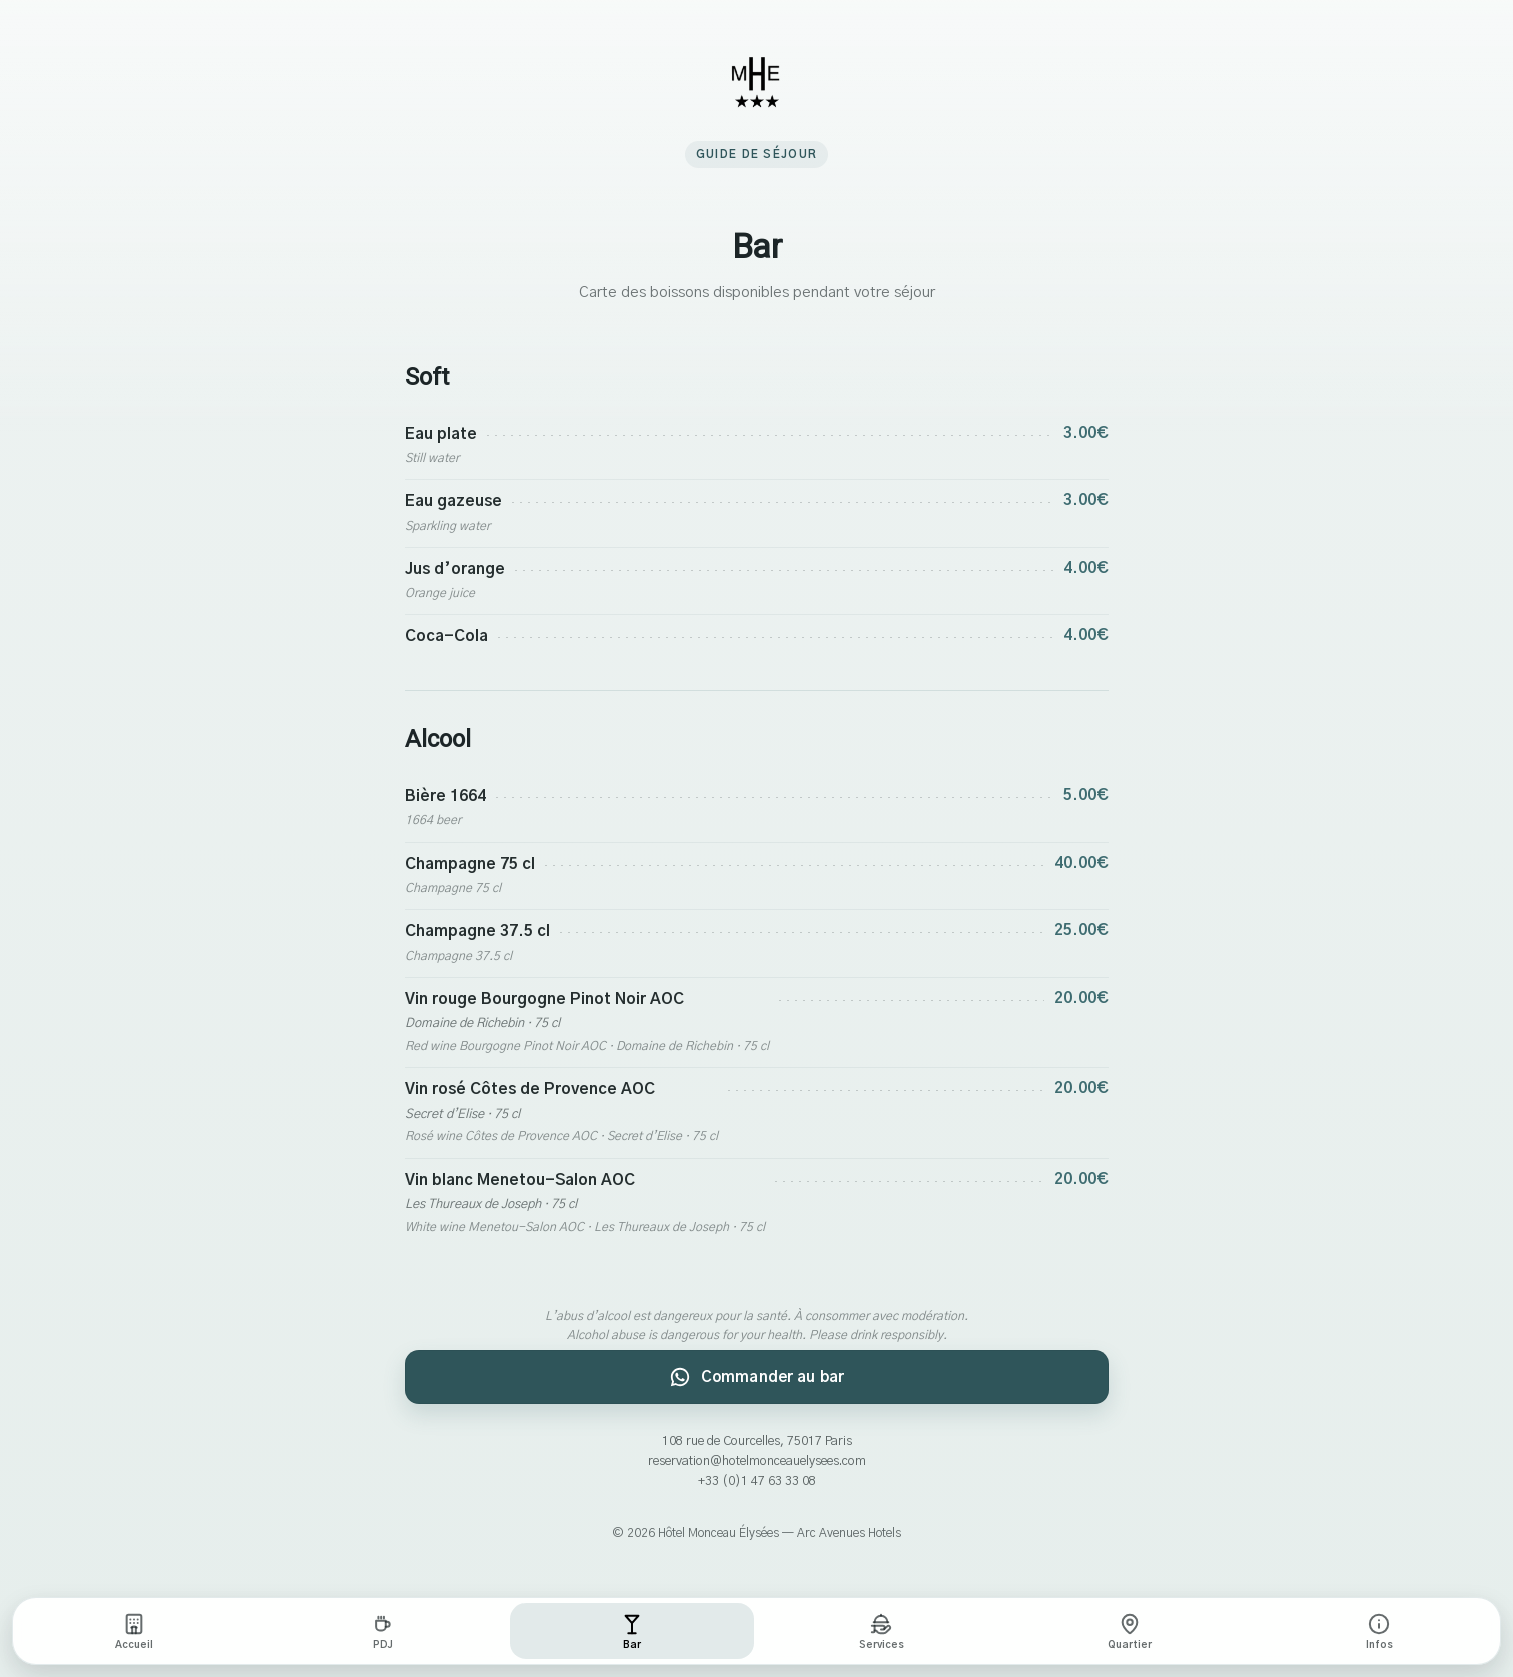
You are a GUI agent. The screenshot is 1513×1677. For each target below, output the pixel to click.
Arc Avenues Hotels (849, 1533)
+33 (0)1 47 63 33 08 (757, 1481)
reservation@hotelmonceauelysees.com (757, 1461)
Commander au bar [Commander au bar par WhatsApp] (756, 1377)
